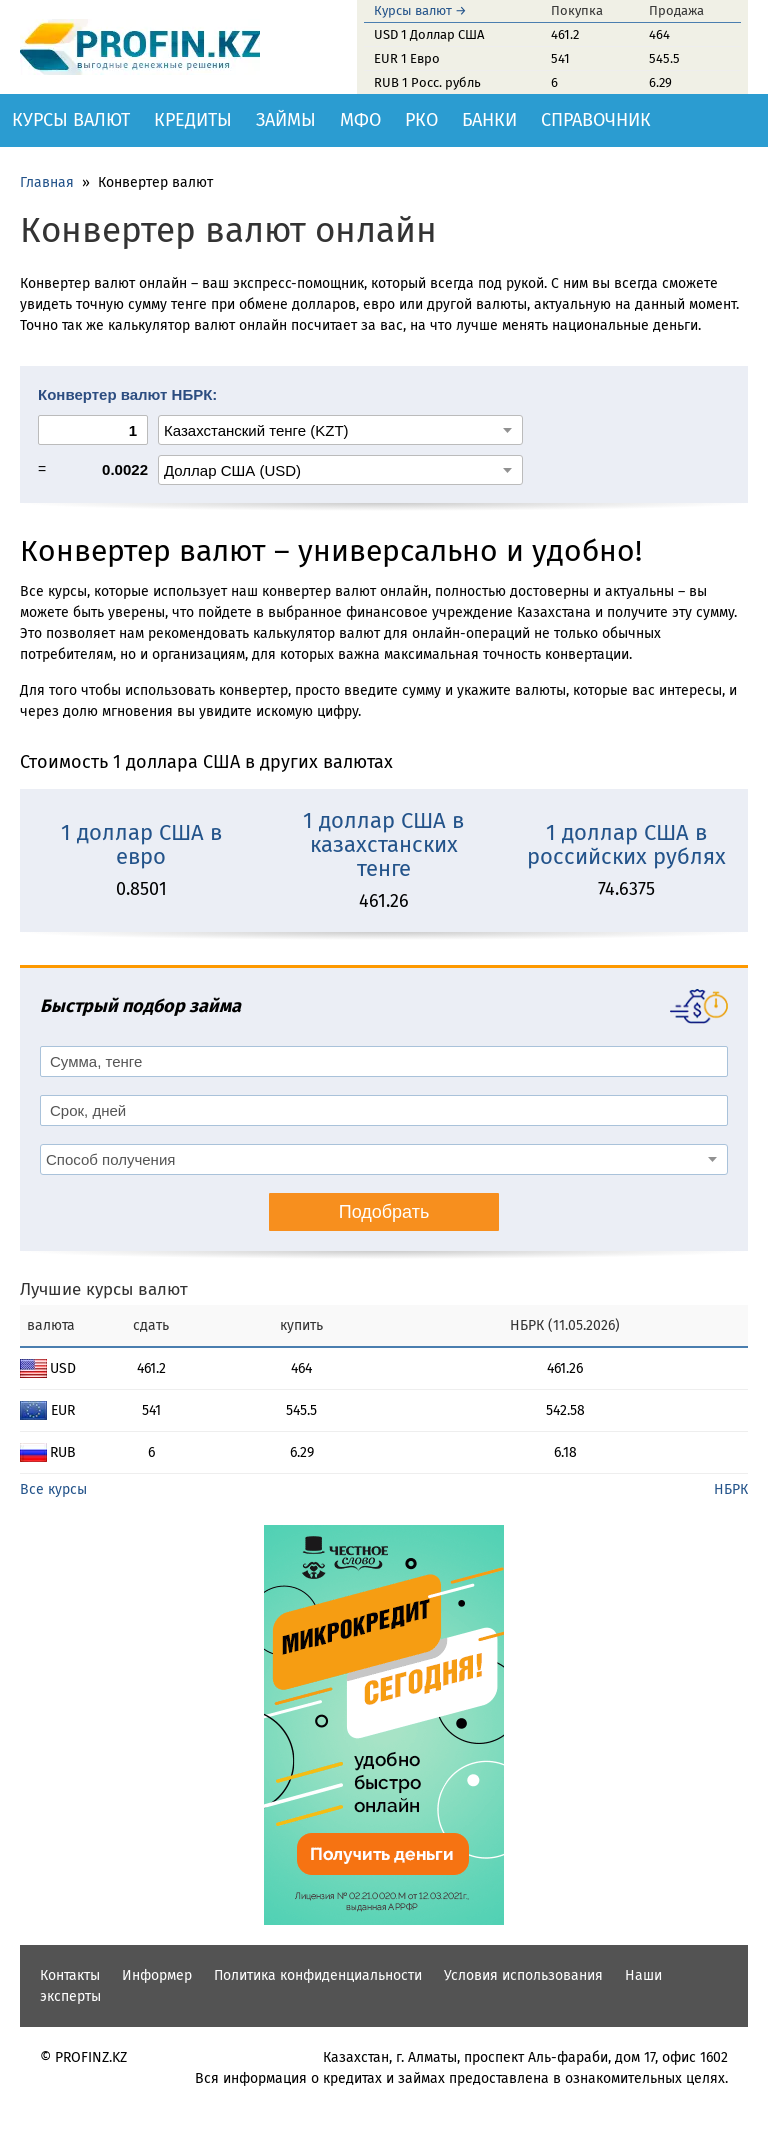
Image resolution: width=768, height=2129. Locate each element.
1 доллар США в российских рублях (626, 844)
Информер (157, 1975)
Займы (286, 120)
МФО (360, 120)
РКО (421, 120)
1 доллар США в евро (141, 844)
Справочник (596, 120)
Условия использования (523, 1975)
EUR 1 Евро (407, 58)
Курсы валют (71, 120)
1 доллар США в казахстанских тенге (383, 844)
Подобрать (384, 1212)
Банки (489, 120)
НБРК (731, 1489)
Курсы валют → (420, 10)
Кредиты (193, 120)
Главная (47, 182)
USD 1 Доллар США (429, 34)
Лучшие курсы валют (104, 1289)
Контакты (70, 1975)
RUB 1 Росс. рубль (427, 82)
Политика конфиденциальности (318, 1975)
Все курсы (53, 1489)
